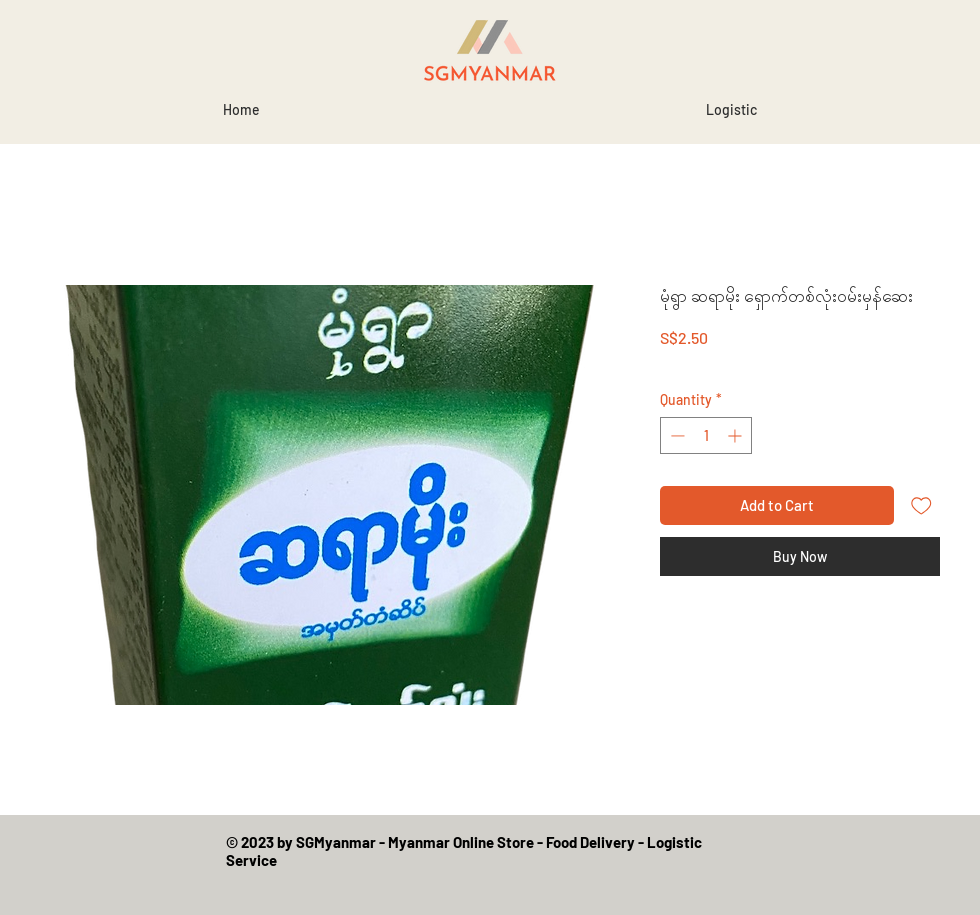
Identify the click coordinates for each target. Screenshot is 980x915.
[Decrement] (675, 435)
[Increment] (736, 435)
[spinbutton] (706, 435)
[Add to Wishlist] (921, 505)
